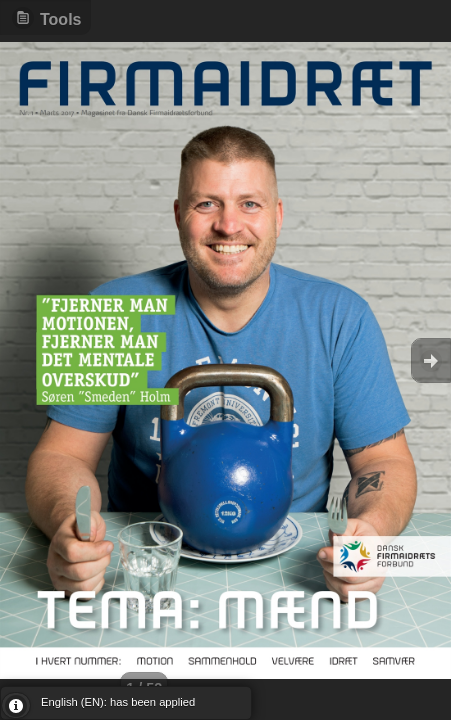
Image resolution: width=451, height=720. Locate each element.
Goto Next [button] (431, 360)
